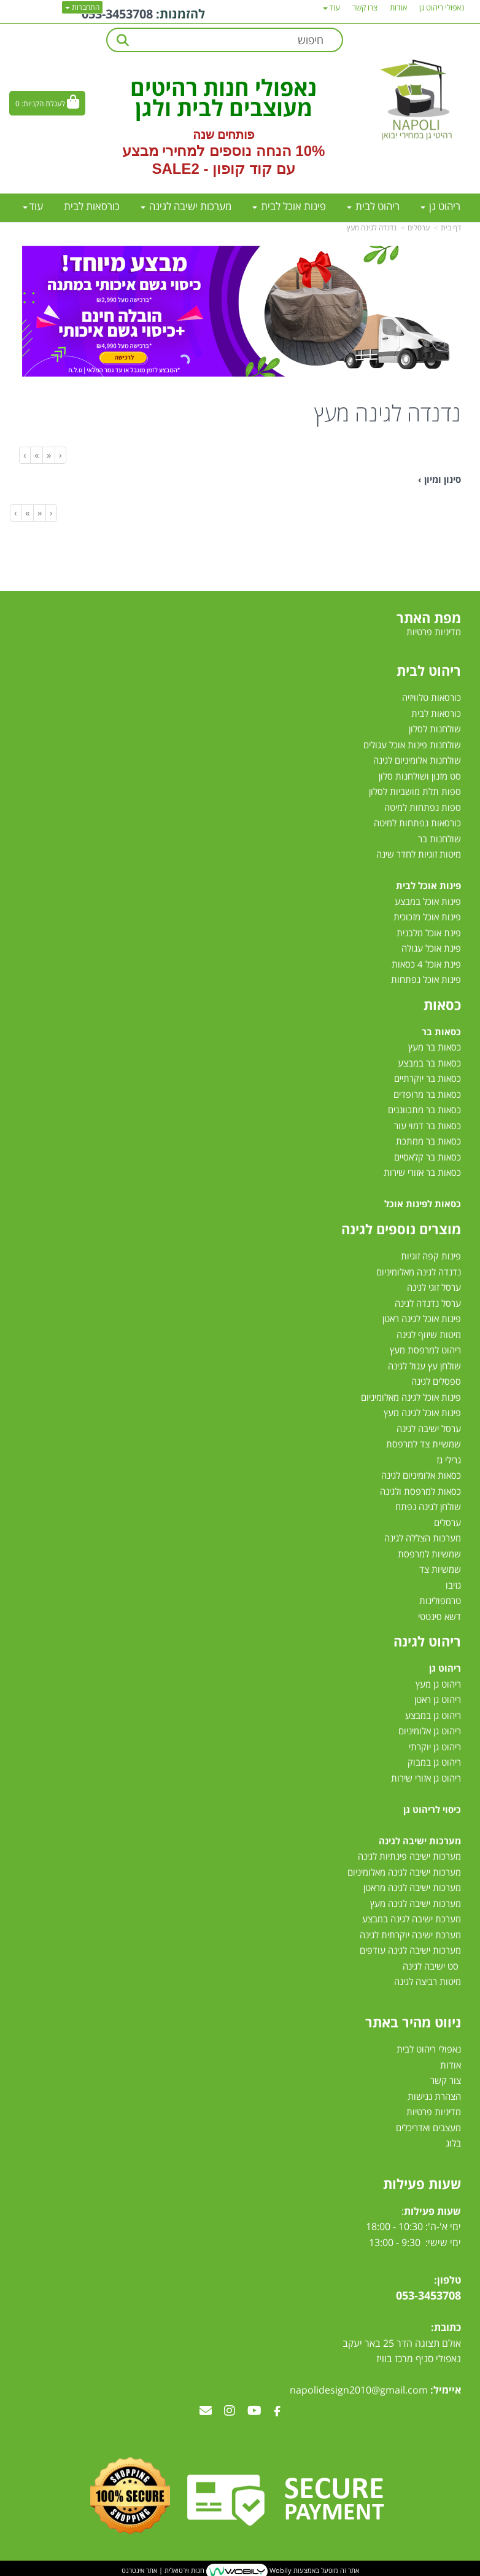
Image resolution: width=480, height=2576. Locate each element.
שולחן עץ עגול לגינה (424, 1366)
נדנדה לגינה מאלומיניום (418, 1272)
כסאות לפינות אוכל (422, 1203)
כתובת (447, 2327)
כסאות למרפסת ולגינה (420, 1491)
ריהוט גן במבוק (434, 1762)
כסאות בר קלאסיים (427, 1157)
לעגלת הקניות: (43, 103)
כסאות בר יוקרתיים (427, 1078)
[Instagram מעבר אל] (229, 2411)
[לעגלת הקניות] (47, 103)
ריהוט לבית (429, 670)
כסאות (442, 1004)
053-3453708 (117, 14)
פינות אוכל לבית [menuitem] (289, 206)
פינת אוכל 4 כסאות (426, 964)
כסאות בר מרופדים (426, 1094)
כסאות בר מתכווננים (423, 1109)
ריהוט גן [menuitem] (440, 206)
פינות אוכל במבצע (428, 901)
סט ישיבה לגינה (431, 1966)
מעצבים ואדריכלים (427, 2127)
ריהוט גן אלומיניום (429, 1731)
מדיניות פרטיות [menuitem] (433, 631)
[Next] (36, 455)
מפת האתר (429, 617)
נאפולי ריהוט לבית (429, 2049)
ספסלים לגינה (436, 1381)
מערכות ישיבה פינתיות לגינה (409, 1856)
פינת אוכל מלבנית (429, 932)
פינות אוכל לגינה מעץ (422, 1412)
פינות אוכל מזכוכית (427, 916)
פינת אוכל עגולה (431, 948)
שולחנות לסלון (435, 728)
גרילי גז (448, 1460)
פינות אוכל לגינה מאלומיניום (411, 1397)
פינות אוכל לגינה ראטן (421, 1318)
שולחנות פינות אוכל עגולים (412, 744)
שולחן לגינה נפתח (428, 1506)
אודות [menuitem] (398, 7)
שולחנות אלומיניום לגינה (417, 760)
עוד (33, 206)
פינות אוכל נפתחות (426, 979)
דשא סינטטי (439, 1616)
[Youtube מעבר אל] (254, 2411)
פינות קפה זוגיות (431, 1256)
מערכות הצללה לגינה (422, 1538)
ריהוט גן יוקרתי (435, 1746)
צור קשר (445, 2080)
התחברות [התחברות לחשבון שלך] (82, 7)
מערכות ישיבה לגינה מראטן (412, 1887)
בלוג (453, 2143)
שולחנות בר (439, 838)
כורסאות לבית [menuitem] (92, 206)
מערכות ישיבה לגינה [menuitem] (186, 206)
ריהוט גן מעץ (438, 1684)
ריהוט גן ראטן (437, 1699)
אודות (450, 2065)
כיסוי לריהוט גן (432, 1809)
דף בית (451, 227)
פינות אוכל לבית (428, 885)
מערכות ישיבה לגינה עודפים (410, 1950)
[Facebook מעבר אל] (277, 2411)
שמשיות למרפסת (429, 1554)
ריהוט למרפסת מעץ (425, 1350)
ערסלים (419, 227)
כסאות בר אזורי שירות (422, 1172)
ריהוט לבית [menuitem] (373, 206)
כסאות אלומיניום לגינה (421, 1475)
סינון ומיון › (439, 479)
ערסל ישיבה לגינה (429, 1428)
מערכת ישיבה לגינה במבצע (411, 1918)
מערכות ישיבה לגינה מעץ (415, 1903)
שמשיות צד (440, 1569)
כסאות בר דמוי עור (427, 1125)
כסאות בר (441, 1031)
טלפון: (447, 2280)
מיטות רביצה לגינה (427, 1981)
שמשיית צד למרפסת (423, 1444)
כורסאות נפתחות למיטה (417, 822)
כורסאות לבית (436, 713)
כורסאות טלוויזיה (431, 697)
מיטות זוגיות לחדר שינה (418, 854)
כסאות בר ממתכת (427, 1141)
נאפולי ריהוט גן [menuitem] (442, 7)
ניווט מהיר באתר (413, 2021)
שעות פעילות (422, 2183)
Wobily (280, 2570)
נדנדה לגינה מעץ (372, 227)
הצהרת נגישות (434, 2096)
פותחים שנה (224, 134)
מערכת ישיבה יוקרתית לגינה (410, 1934)
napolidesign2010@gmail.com (359, 2390)
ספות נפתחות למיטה (422, 807)
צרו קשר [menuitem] (364, 7)
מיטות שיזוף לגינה (429, 1334)
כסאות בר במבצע (429, 1063)
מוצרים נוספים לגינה (401, 1228)
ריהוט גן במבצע (433, 1715)
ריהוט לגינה (427, 1641)
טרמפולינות (440, 1600)
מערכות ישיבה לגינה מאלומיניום (404, 1872)
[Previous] (48, 455)
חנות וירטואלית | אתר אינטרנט (163, 2570)
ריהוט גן (445, 1668)
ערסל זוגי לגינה (434, 1287)
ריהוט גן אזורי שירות (426, 1778)
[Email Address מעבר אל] (205, 2411)
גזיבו (453, 1585)
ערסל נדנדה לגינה (428, 1303)
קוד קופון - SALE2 (211, 168)
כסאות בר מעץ (434, 1047)
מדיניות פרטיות (433, 2111)
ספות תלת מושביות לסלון (415, 791)
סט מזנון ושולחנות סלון (420, 776)
